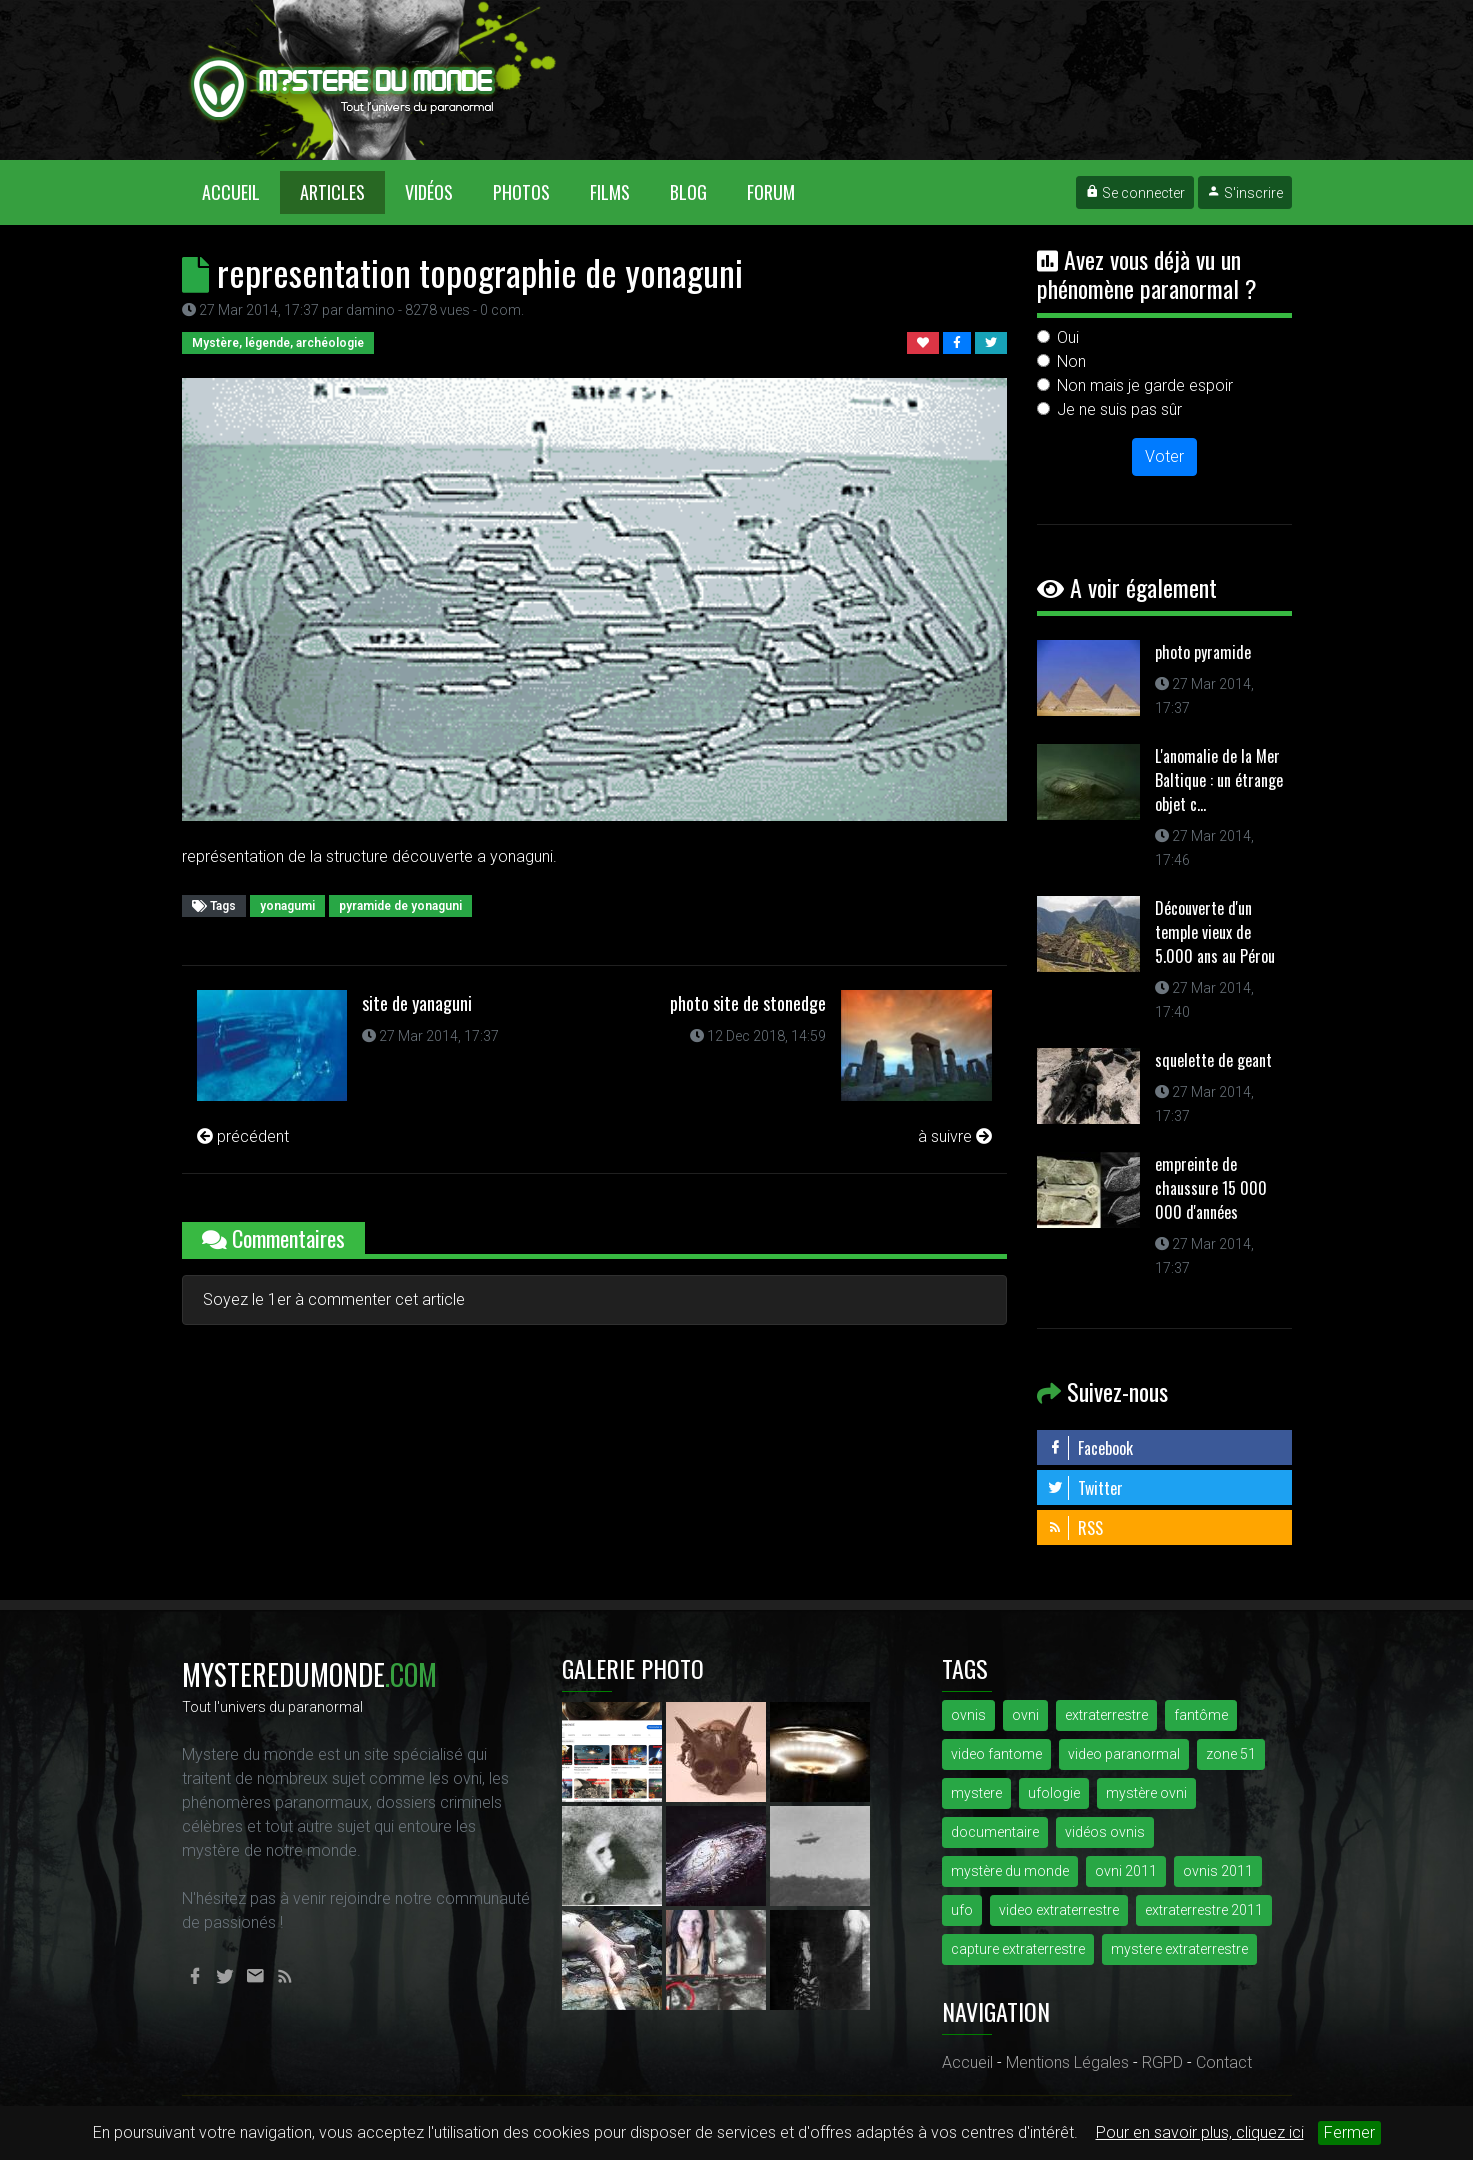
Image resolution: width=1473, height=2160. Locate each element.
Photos (521, 192)
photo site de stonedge (748, 1003)
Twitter (1085, 1488)
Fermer (1349, 2132)
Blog (688, 192)
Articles (332, 192)
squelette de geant (1213, 1060)
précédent (243, 1136)
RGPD (1162, 2062)
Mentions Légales (1067, 2062)
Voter (1164, 456)
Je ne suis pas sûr (1119, 409)
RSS (1075, 1528)
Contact (1224, 2062)
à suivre (955, 1136)
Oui (1068, 337)
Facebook (1090, 1448)
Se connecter (1135, 193)
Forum (771, 192)
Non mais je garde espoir (1145, 385)
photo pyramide (1203, 652)
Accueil (241, 191)
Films (610, 192)
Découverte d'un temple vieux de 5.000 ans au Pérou (1215, 932)
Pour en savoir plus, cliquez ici (1200, 2132)
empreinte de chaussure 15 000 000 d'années (1211, 1188)
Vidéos (429, 192)
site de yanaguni (417, 1003)
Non (1071, 361)
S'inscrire (1245, 193)
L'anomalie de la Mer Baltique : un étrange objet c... (1219, 780)
